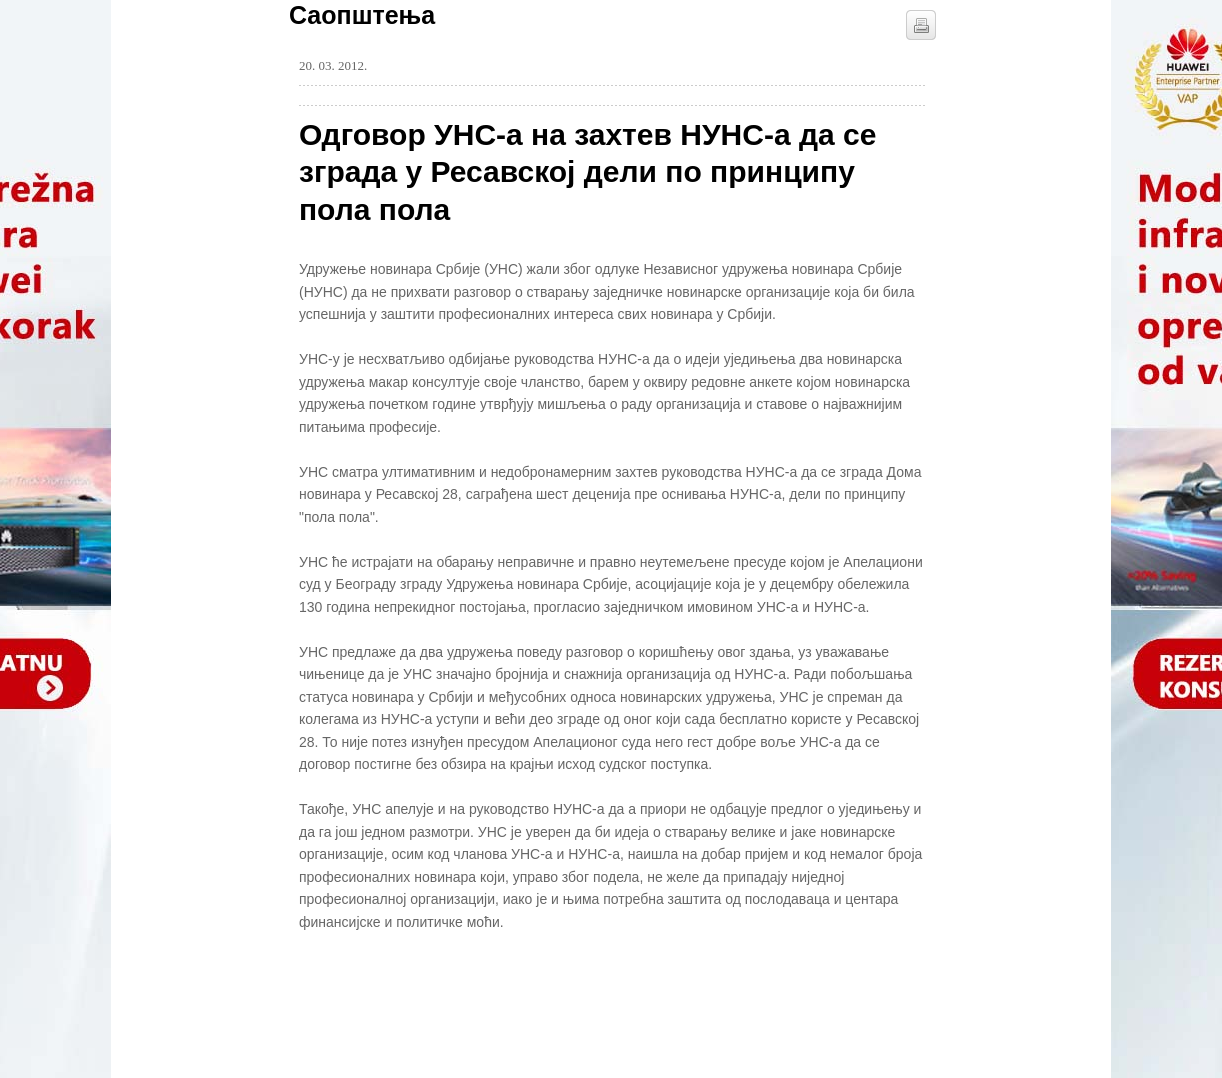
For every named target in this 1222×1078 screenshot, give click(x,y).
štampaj (921, 25)
